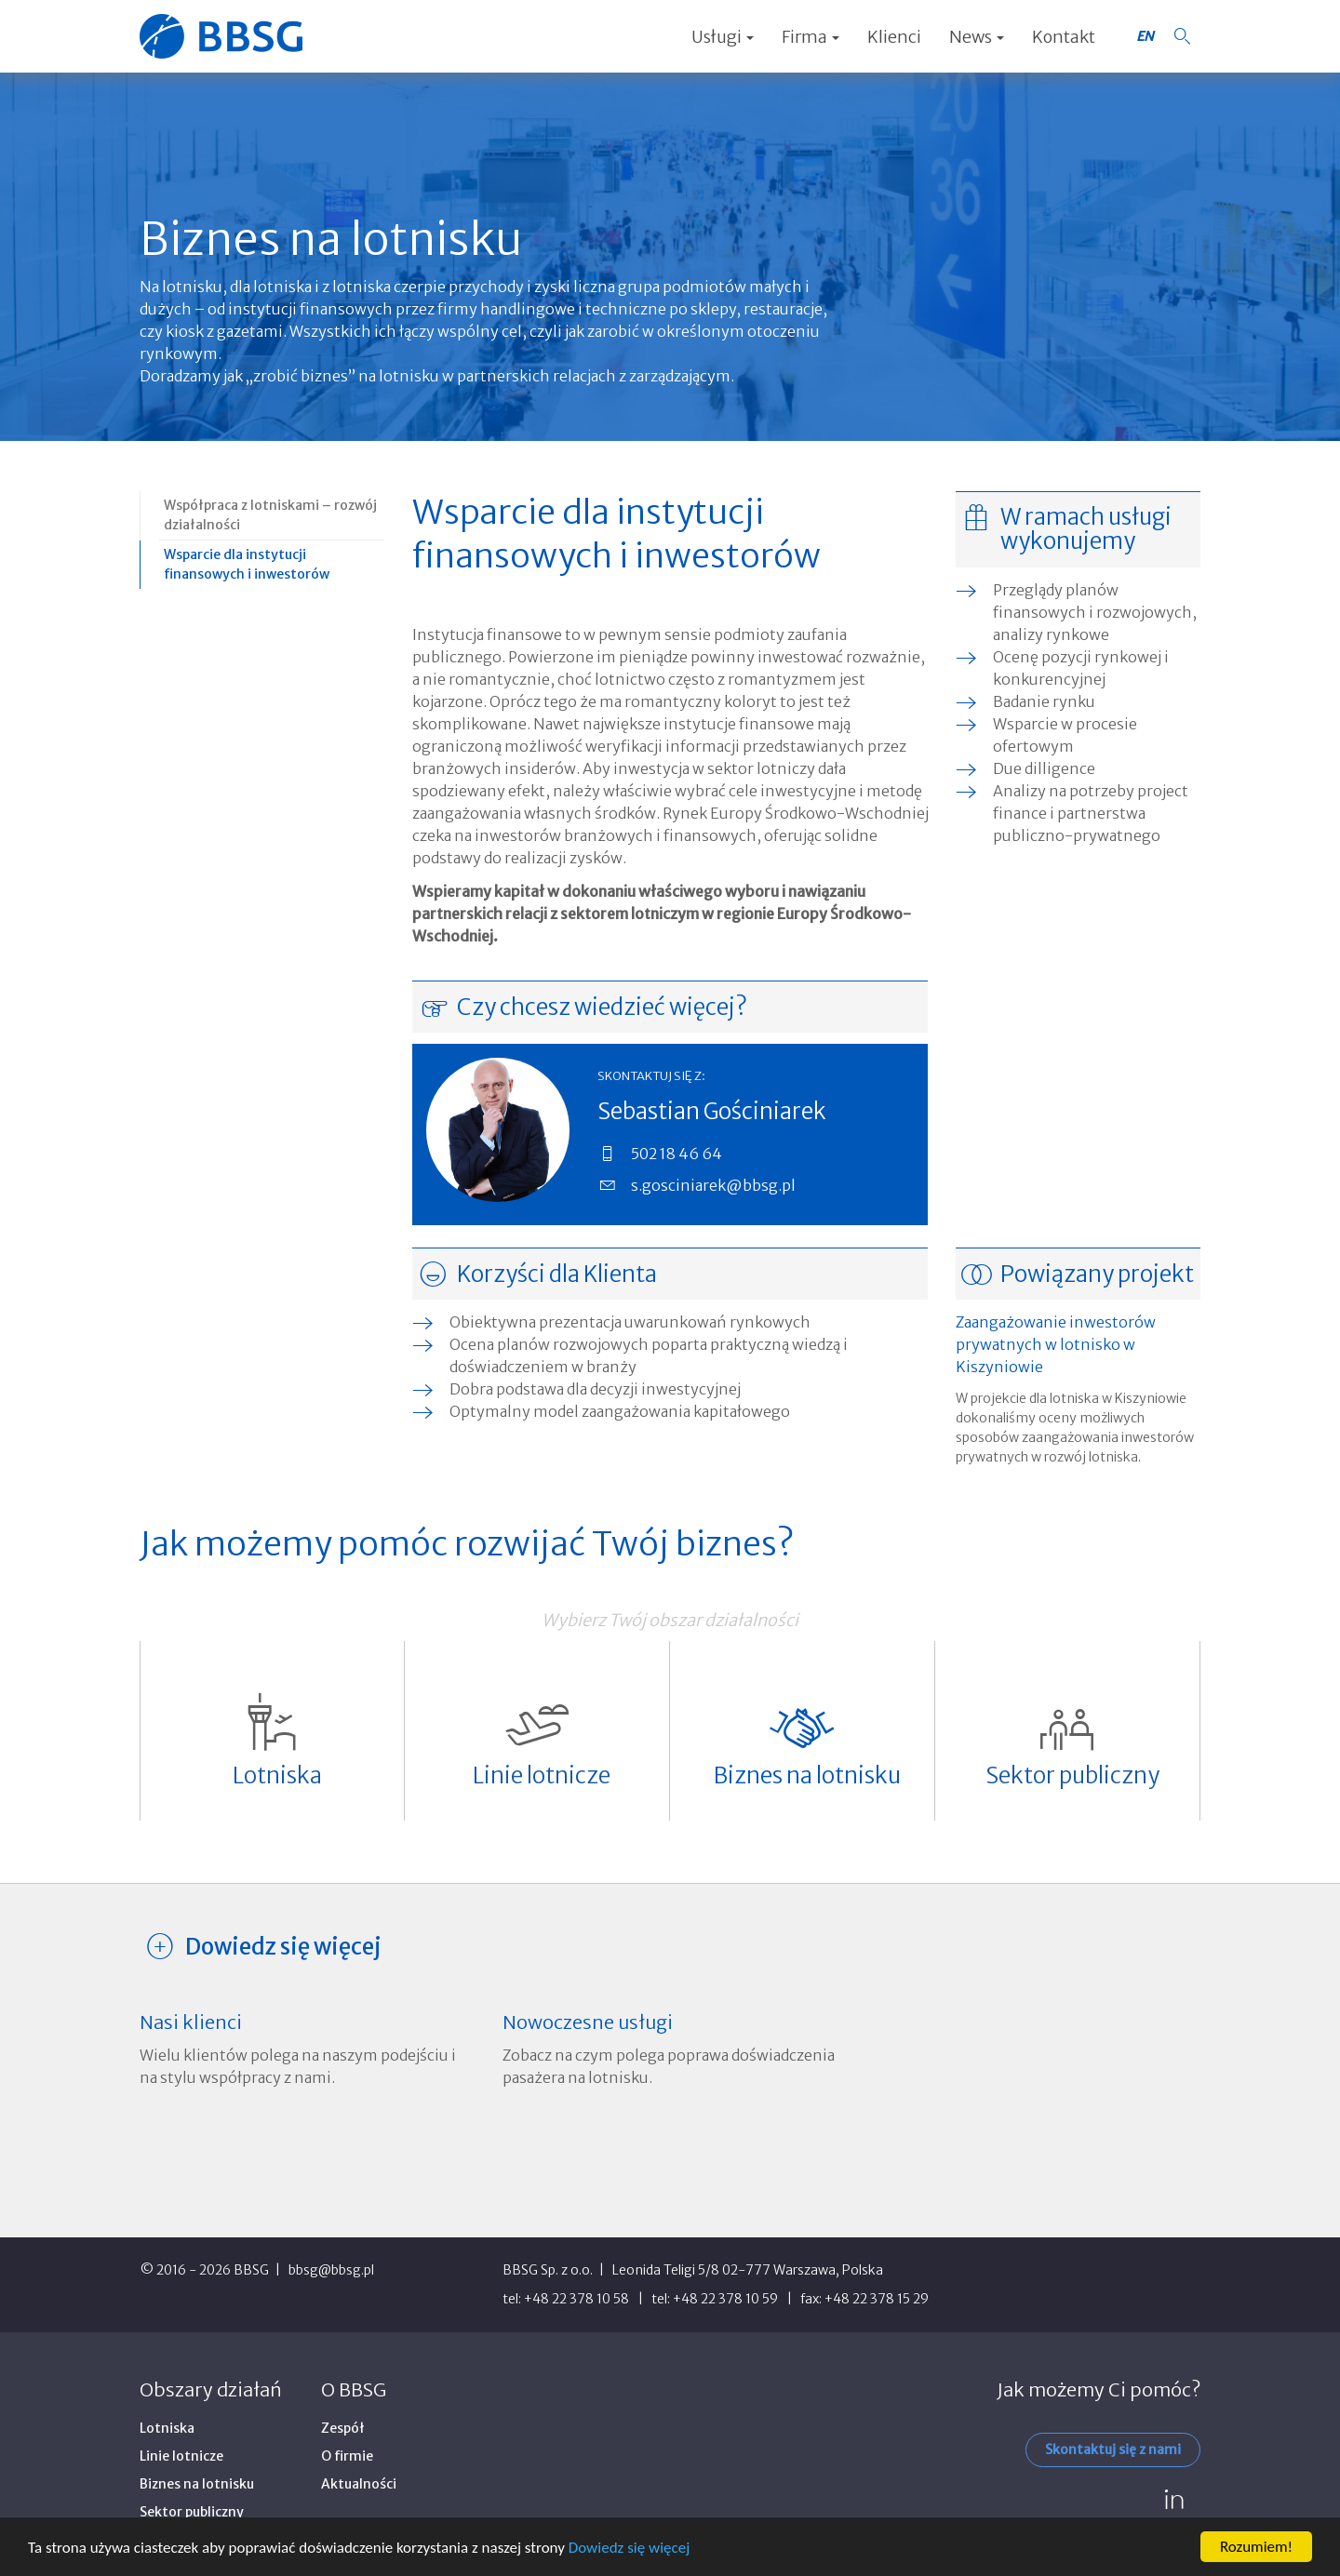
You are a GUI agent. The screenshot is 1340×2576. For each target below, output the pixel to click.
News (976, 36)
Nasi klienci (191, 2022)
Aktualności (358, 2484)
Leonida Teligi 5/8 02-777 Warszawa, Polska (747, 2270)
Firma (810, 36)
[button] (1181, 36)
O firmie (347, 2456)
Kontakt (1063, 36)
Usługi (722, 36)
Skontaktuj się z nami (1113, 2449)
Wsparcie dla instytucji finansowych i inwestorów (246, 564)
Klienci (894, 36)
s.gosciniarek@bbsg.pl (713, 1185)
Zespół (343, 2428)
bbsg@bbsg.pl (331, 2270)
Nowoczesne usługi (587, 2022)
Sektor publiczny (192, 2511)
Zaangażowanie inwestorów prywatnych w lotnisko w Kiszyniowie (1056, 1344)
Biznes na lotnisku (197, 2484)
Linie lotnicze (181, 2456)
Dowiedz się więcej (629, 2549)
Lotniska (167, 2428)
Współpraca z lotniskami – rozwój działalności (270, 515)
